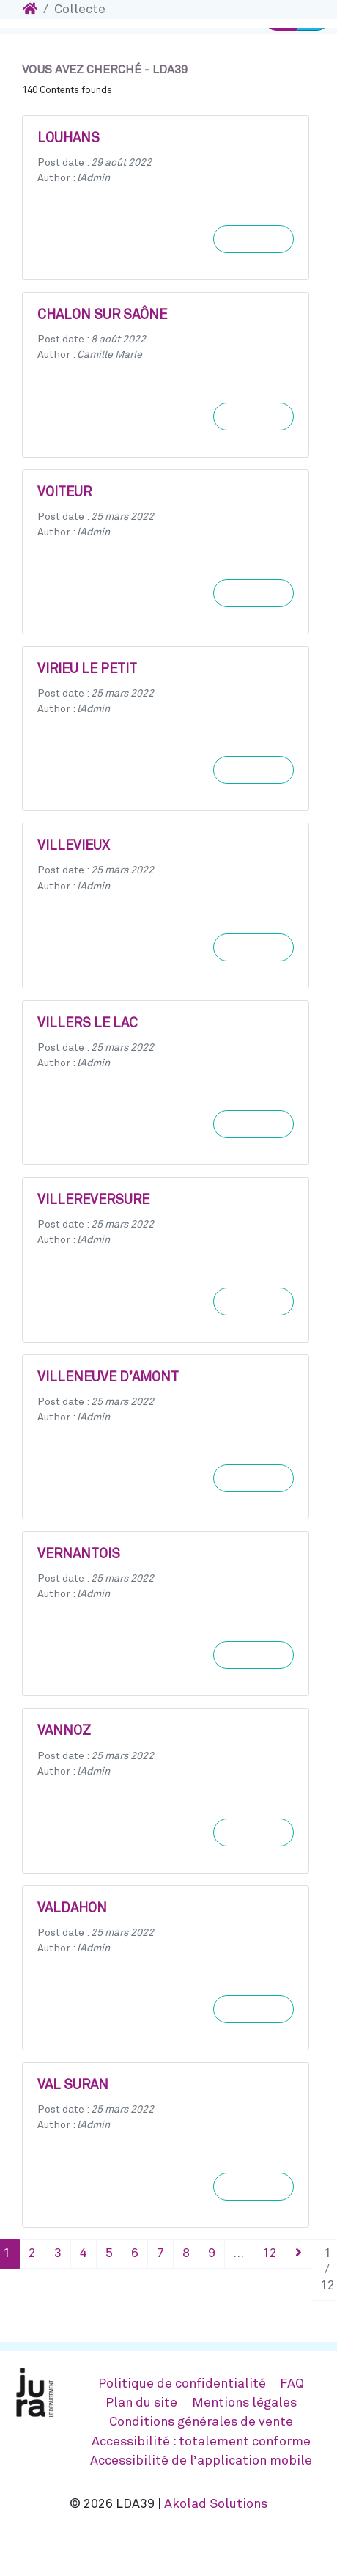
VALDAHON (72, 1908)
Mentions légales (244, 2403)
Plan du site (141, 2403)
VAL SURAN (72, 2085)
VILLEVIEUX (73, 846)
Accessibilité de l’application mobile (201, 2460)
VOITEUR (64, 492)
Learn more (253, 239)
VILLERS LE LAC (87, 1023)
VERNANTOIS (78, 1554)
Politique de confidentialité (182, 2383)
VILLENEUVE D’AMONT (108, 1377)
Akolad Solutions (215, 2504)
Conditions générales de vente (201, 2422)
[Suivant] (298, 2254)
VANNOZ (64, 1731)
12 (269, 2253)
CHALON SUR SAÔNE (102, 315)
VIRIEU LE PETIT (87, 669)
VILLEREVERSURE (93, 1200)
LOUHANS (68, 138)
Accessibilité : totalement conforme (201, 2441)
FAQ (292, 2383)
